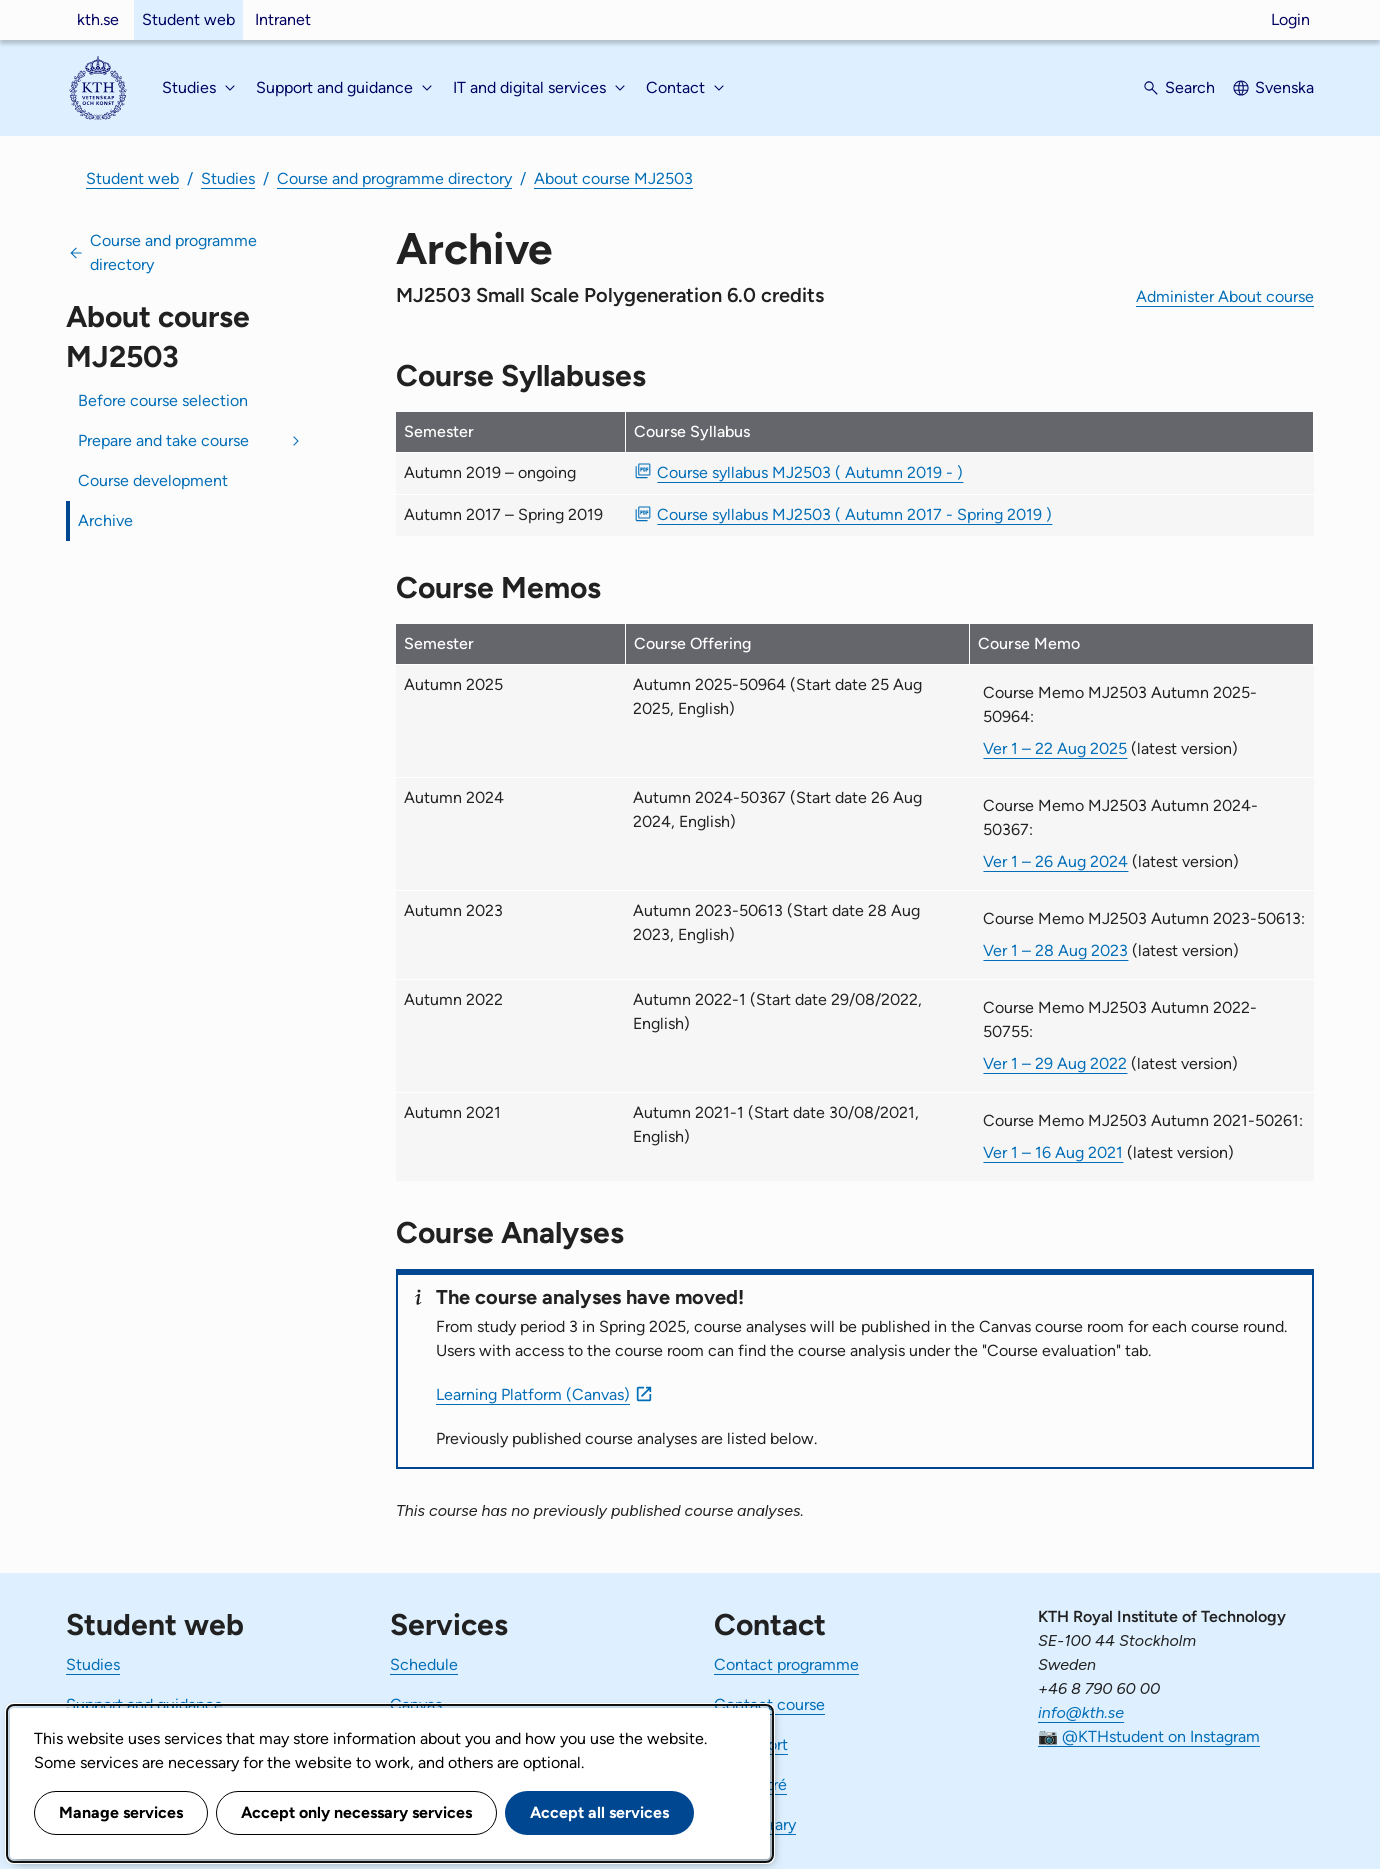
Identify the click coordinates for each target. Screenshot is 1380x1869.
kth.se (98, 19)
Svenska (1284, 87)
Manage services (121, 1812)
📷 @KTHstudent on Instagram (1149, 1736)
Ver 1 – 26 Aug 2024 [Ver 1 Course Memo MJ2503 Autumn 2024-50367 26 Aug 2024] (1055, 861)
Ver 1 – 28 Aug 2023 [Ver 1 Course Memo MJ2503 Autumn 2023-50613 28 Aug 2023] (1055, 950)
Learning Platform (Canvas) (533, 1394)
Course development (153, 480)
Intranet (283, 19)
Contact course (769, 1704)
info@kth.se (1081, 1712)
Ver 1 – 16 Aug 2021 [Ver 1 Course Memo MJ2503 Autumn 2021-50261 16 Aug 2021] (1053, 1152)
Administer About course (1225, 296)
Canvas (416, 1704)
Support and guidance (144, 1704)
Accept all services (599, 1812)
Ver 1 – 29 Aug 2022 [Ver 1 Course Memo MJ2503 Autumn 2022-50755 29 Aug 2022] (1055, 1063)
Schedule (424, 1664)
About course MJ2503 (613, 178)
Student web (188, 19)
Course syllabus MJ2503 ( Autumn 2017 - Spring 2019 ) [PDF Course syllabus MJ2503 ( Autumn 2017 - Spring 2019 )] (854, 514)
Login (1290, 19)
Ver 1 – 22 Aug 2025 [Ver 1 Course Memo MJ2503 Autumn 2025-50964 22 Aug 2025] (1055, 748)
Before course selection (163, 400)
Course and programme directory (394, 178)
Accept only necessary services (356, 1812)
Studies (228, 178)
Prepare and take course (163, 440)
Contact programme (786, 1664)
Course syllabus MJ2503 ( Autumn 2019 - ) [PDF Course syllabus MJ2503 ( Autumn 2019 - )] (810, 472)
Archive (105, 520)
